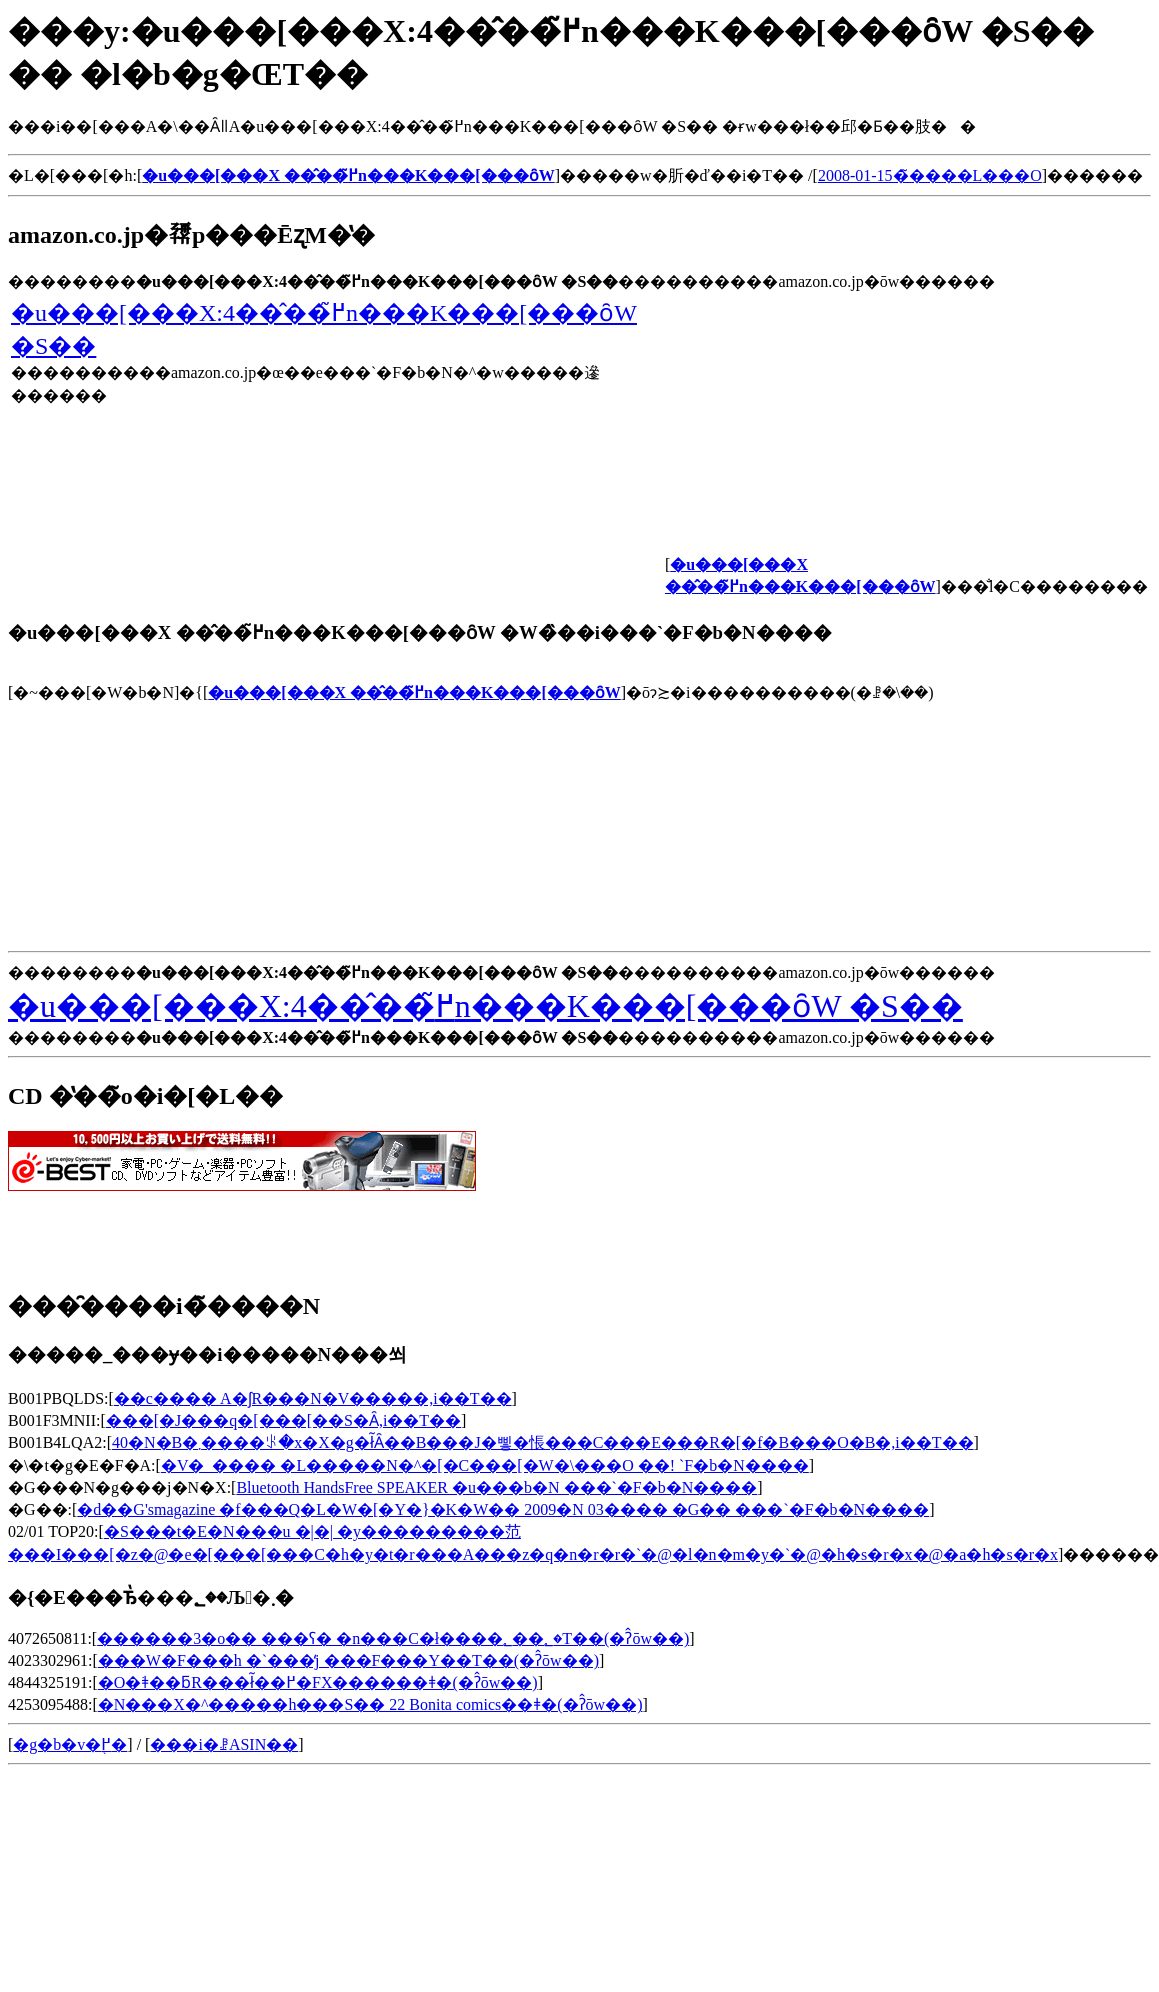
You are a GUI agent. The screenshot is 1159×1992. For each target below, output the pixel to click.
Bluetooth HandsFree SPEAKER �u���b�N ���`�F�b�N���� (496, 1487)
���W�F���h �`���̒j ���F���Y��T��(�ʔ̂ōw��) (348, 1660)
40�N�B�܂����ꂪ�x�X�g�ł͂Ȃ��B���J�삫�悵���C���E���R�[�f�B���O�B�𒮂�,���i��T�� (543, 1442)
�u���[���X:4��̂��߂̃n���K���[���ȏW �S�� (485, 1006)
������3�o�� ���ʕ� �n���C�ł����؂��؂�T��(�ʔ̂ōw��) (393, 1638)
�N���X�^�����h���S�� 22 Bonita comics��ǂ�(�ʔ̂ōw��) (370, 1704)
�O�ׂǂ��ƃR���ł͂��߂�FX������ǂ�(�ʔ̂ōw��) (318, 1682)
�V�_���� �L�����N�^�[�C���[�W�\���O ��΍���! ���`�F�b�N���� (485, 1465)
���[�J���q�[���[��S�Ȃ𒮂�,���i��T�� (283, 1420)
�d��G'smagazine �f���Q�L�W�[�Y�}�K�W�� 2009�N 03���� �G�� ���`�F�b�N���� (503, 1509)
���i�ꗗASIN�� (224, 1744)
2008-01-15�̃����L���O (930, 175)
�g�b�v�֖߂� (70, 1744)
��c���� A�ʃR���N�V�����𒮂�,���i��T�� (313, 1398)
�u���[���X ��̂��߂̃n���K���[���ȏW (414, 692)
